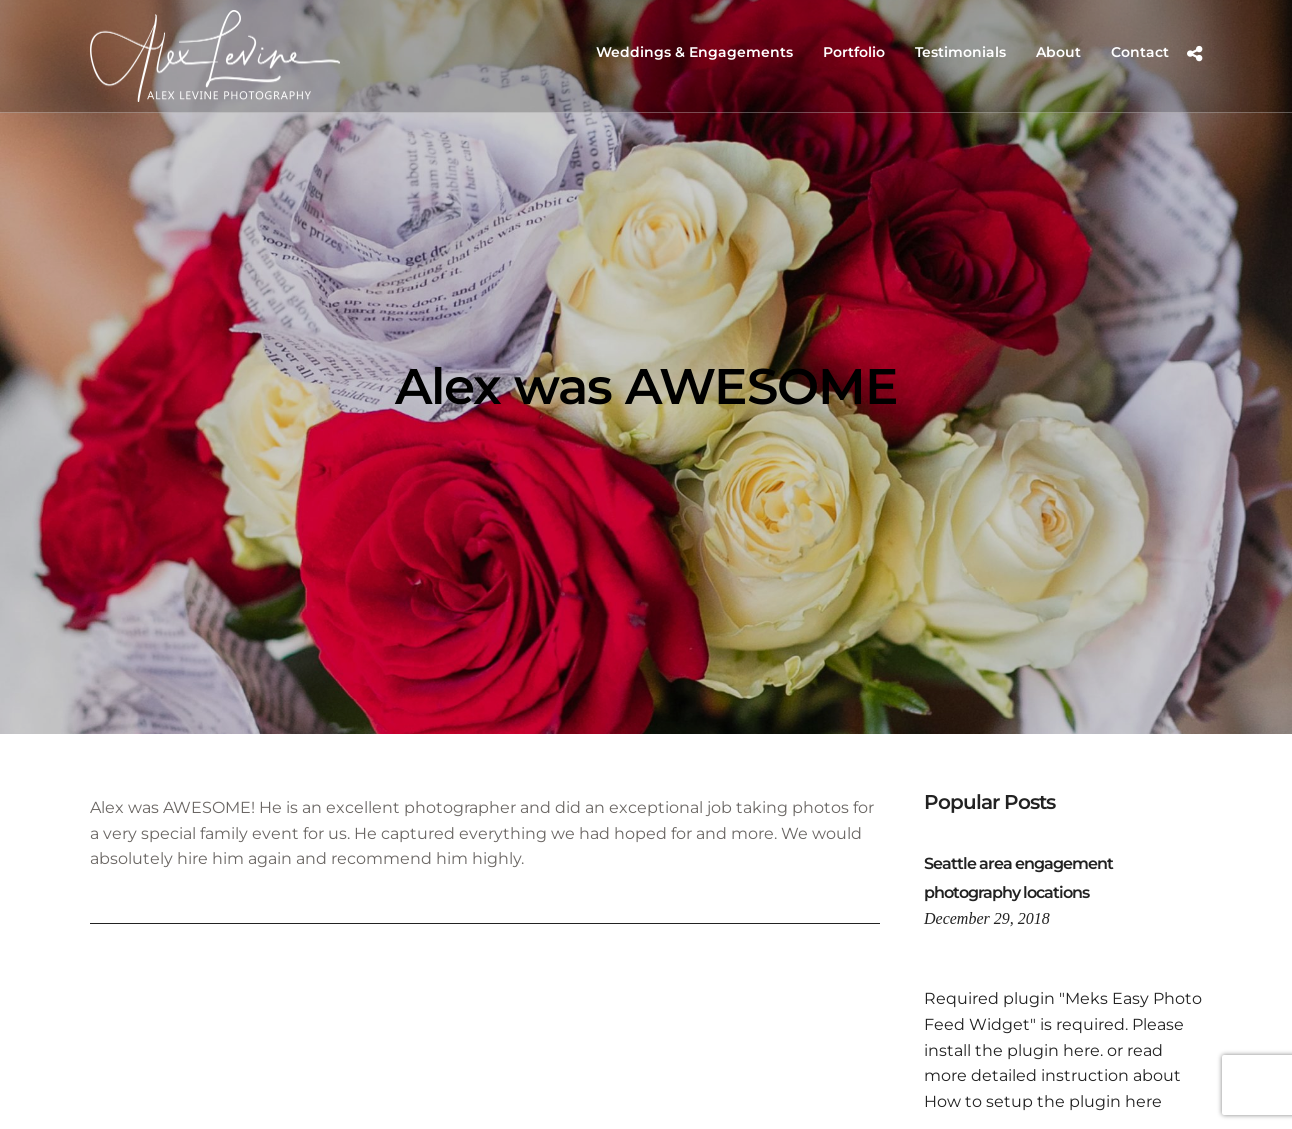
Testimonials (960, 52)
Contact (1140, 52)
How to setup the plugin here (1043, 1101)
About (1058, 52)
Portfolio (854, 52)
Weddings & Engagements (694, 52)
